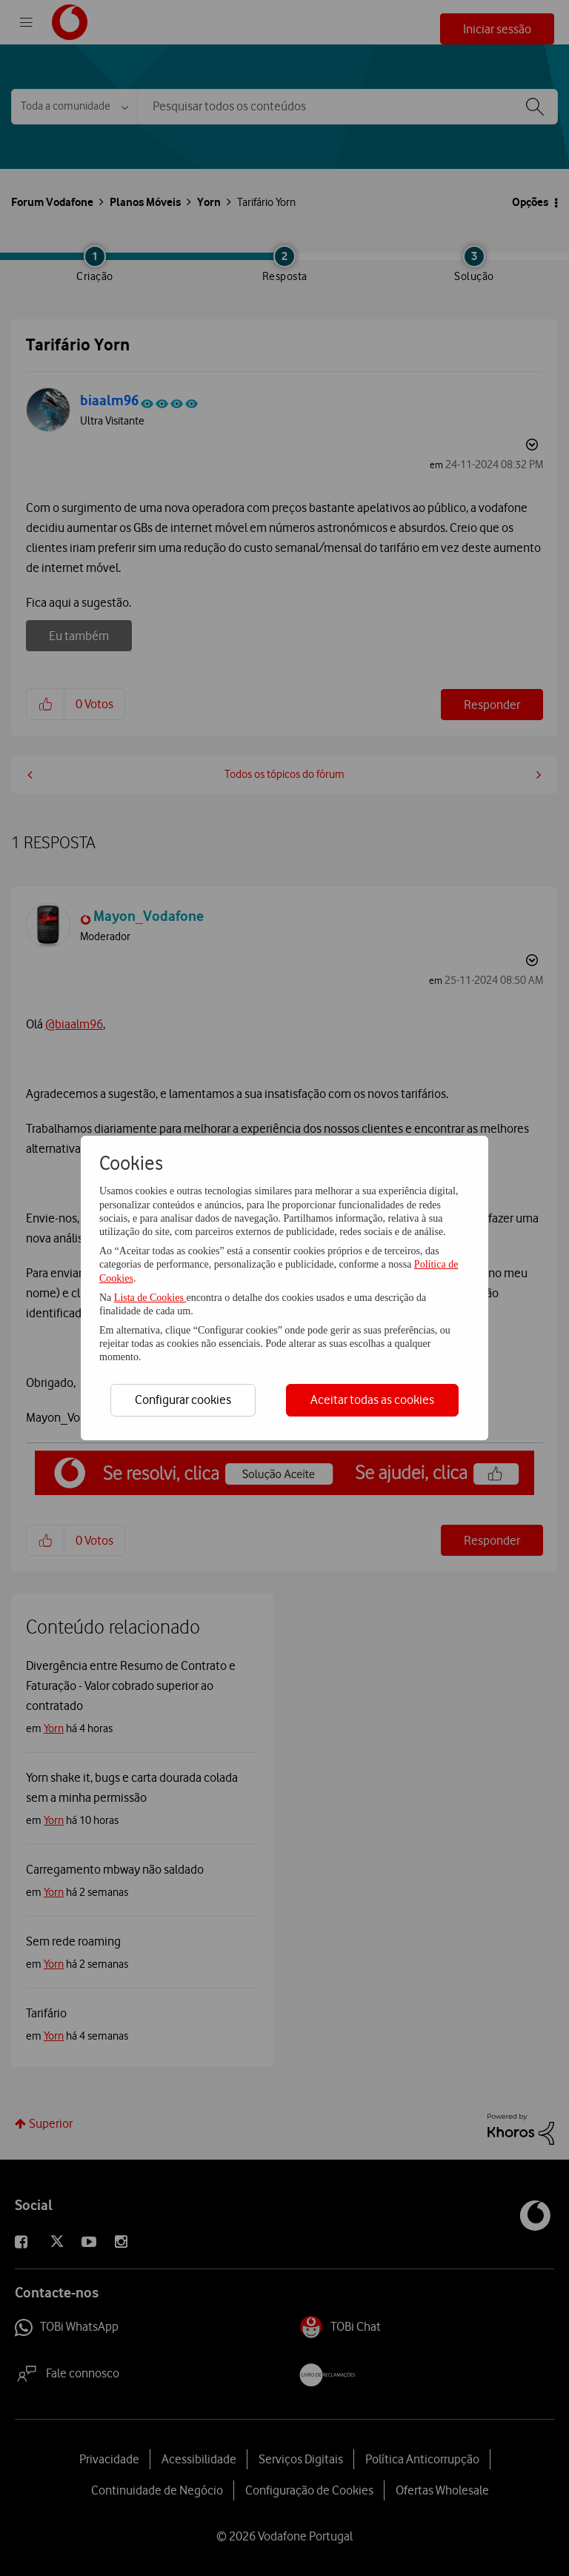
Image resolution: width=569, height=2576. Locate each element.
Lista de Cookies (150, 1297)
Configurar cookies (183, 1399)
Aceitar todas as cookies (372, 1399)
